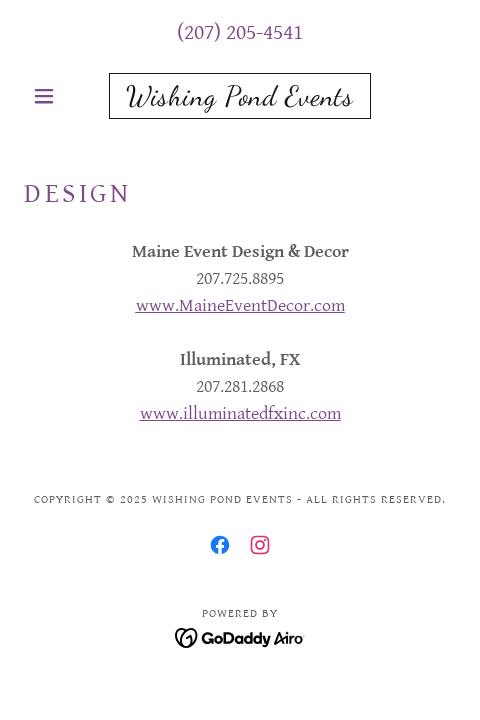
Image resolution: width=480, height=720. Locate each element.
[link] (240, 96)
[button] (56, 96)
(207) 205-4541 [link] (240, 32)
